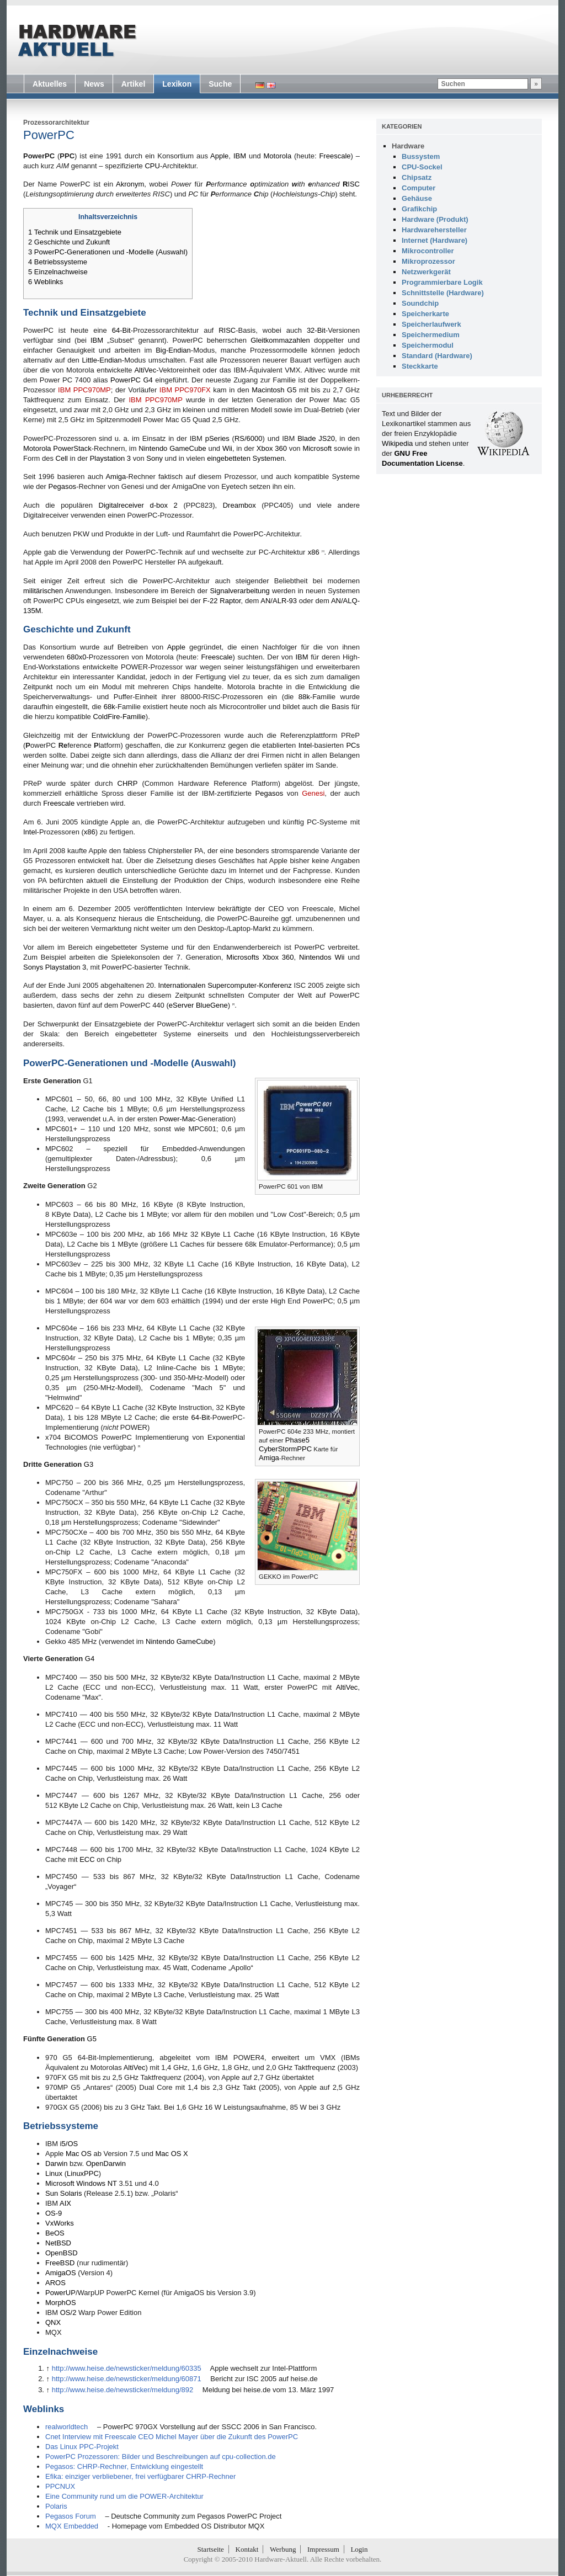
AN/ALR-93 (278, 601)
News (94, 83)
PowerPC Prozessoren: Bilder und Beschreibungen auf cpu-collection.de (160, 2456)
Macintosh (268, 390)
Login (358, 2549)
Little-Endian (102, 360)
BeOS (55, 2233)
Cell (62, 458)
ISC (351, 184)
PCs (353, 745)
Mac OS (79, 2153)
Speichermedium (431, 335)
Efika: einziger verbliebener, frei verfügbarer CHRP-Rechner (140, 2476)
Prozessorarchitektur (56, 122)
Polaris (56, 2506)
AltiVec (145, 370)
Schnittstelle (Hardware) (443, 293)
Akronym (130, 184)
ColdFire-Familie (119, 716)
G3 (88, 1464)
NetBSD (58, 2243)
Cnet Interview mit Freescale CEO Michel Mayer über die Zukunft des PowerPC (171, 2437)
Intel (305, 745)
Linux (53, 2173)
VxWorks (59, 2223)
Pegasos (63, 486)
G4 (89, 1658)
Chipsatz (416, 177)
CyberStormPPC (285, 1449)
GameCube (187, 448)
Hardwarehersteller (434, 230)
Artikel (133, 83)
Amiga (115, 476)
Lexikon (176, 83)
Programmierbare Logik (442, 282)
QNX (53, 2322)
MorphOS (60, 2302)
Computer (418, 188)
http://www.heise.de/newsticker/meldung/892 (123, 2390)
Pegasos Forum (70, 2516)
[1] (323, 551)
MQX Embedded (71, 2526)
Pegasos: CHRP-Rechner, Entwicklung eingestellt (124, 2466)
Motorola (278, 156)
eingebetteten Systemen (245, 458)
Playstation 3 (110, 458)
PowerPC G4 (131, 380)
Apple (219, 156)
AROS (55, 2283)
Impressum (323, 2549)
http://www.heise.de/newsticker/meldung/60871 (126, 2379)
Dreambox (239, 505)
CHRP (128, 783)
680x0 (76, 657)
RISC (227, 330)
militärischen (43, 591)
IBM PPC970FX (185, 390)
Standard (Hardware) (437, 356)
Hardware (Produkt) (435, 219)
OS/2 (68, 2312)
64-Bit (121, 330)
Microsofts (242, 957)
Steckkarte (420, 366)
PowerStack (72, 448)
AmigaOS (60, 2273)
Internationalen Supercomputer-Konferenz (224, 985)
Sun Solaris (63, 2193)
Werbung (283, 2549)
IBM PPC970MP (84, 390)
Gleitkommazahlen (280, 340)
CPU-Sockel (422, 167)
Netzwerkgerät (426, 272)
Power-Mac (177, 1119)
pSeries (217, 438)
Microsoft (317, 448)
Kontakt (247, 2549)
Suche (220, 83)
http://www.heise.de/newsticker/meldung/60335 (126, 2368)
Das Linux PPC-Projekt (82, 2446)
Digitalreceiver (121, 505)
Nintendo (152, 448)
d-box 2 (164, 505)
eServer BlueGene (198, 1005)
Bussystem (421, 156)
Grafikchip (419, 209)
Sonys (33, 967)
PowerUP (60, 2292)
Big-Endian (173, 350)
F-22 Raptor (222, 601)
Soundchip (420, 303)
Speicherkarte (425, 314)
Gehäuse (417, 198)
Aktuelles (50, 83)
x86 (313, 552)
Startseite (211, 2549)
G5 (291, 390)
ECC (86, 1859)
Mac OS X (172, 2153)
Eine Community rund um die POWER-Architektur (124, 2496)
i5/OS (69, 2143)
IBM (239, 156)
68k (109, 706)
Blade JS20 (316, 438)
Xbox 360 (272, 448)
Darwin (56, 2163)
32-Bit (316, 330)
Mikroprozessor (428, 261)
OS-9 (53, 2213)
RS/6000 (248, 438)
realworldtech (66, 2427)
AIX (65, 2203)
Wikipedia (397, 443)
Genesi (313, 793)
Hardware (408, 146)
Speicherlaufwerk (431, 324)
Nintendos (315, 957)
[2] (233, 1004)
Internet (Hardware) (434, 240)
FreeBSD (59, 2263)
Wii (227, 448)
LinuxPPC (83, 2173)
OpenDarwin (106, 2163)
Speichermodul (428, 345)
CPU (152, 166)
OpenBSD (61, 2253)
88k (304, 697)
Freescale (334, 156)
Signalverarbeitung (239, 591)
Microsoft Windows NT (81, 2183)
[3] (139, 1446)
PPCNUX (60, 2486)
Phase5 (297, 1440)
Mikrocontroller (428, 251)
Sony (154, 458)
